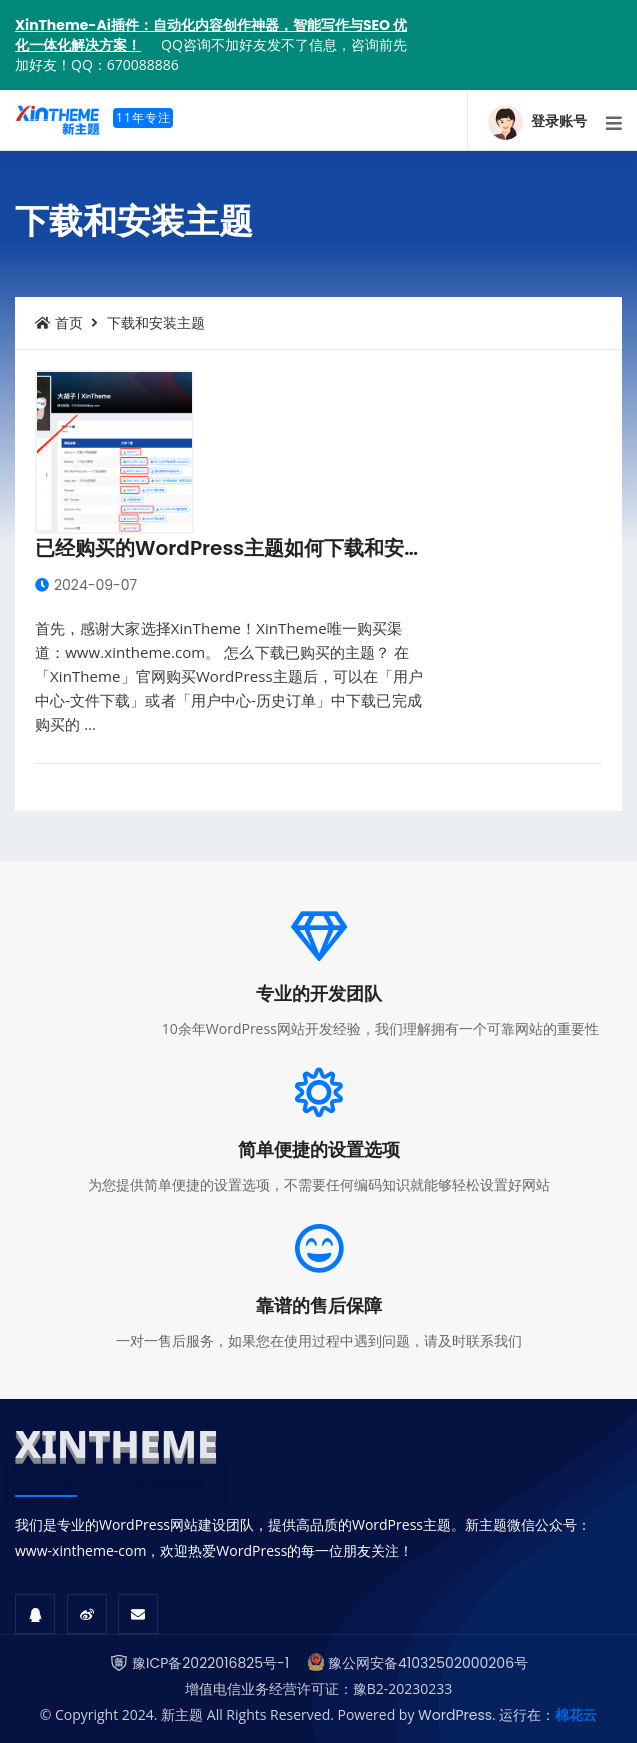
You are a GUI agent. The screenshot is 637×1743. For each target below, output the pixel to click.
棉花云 (576, 1715)
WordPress (455, 1715)
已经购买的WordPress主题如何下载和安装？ (239, 548)
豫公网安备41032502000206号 (428, 1663)
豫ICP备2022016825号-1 (210, 1663)
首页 (59, 323)
